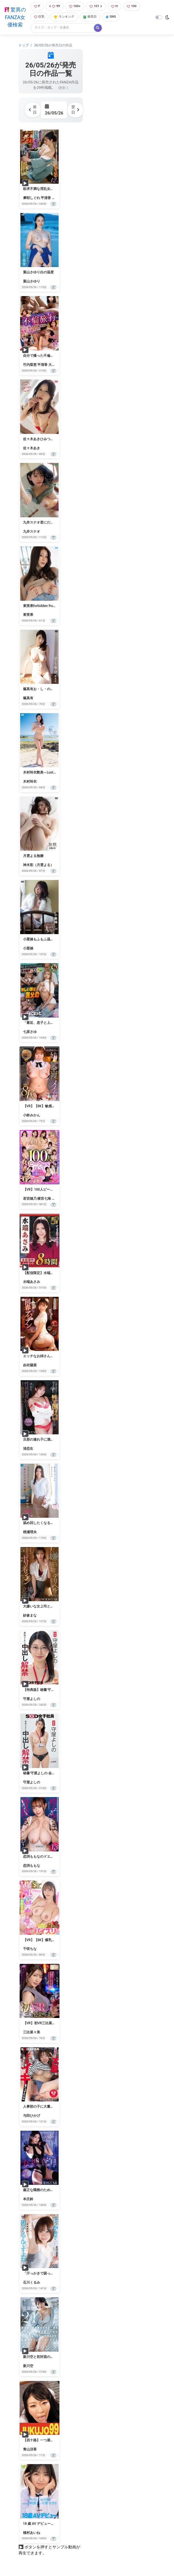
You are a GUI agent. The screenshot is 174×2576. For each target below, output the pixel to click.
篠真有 (28, 698)
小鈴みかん (31, 1115)
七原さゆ (30, 1032)
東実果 (28, 615)
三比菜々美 (31, 2032)
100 (131, 6)
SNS (111, 17)
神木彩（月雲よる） (38, 865)
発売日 (90, 17)
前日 (33, 109)
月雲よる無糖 (33, 856)
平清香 (46, 198)
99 (54, 6)
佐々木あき (31, 448)
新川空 (28, 2366)
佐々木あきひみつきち (40, 439)
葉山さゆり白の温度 (38, 272)
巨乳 (39, 17)
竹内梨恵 (30, 365)
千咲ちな (30, 1949)
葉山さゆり (31, 281)
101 (96, 6)
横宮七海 (44, 1199)
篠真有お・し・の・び (40, 689)
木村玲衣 (30, 782)
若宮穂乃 (30, 1199)
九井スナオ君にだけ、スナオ (45, 522)
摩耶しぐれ (31, 198)
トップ (23, 45)
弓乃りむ (58, 1199)
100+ (74, 6)
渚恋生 (28, 1449)
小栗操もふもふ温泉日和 (42, 939)
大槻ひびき (56, 365)
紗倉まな (30, 1615)
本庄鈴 (28, 2199)
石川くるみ (31, 2282)
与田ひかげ (31, 2116)
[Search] (62, 27)
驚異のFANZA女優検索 (15, 17)
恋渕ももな (31, 1866)
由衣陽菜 (30, 1365)
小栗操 (28, 948)
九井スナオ (31, 532)
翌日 (75, 109)
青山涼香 (30, 2449)
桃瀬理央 (30, 1532)
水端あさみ (31, 1282)
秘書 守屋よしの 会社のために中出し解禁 (54, 1773)
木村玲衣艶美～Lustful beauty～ (47, 772)
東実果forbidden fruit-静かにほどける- (52, 606)
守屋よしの (31, 1699)
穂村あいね (31, 2533)
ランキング (64, 17)
